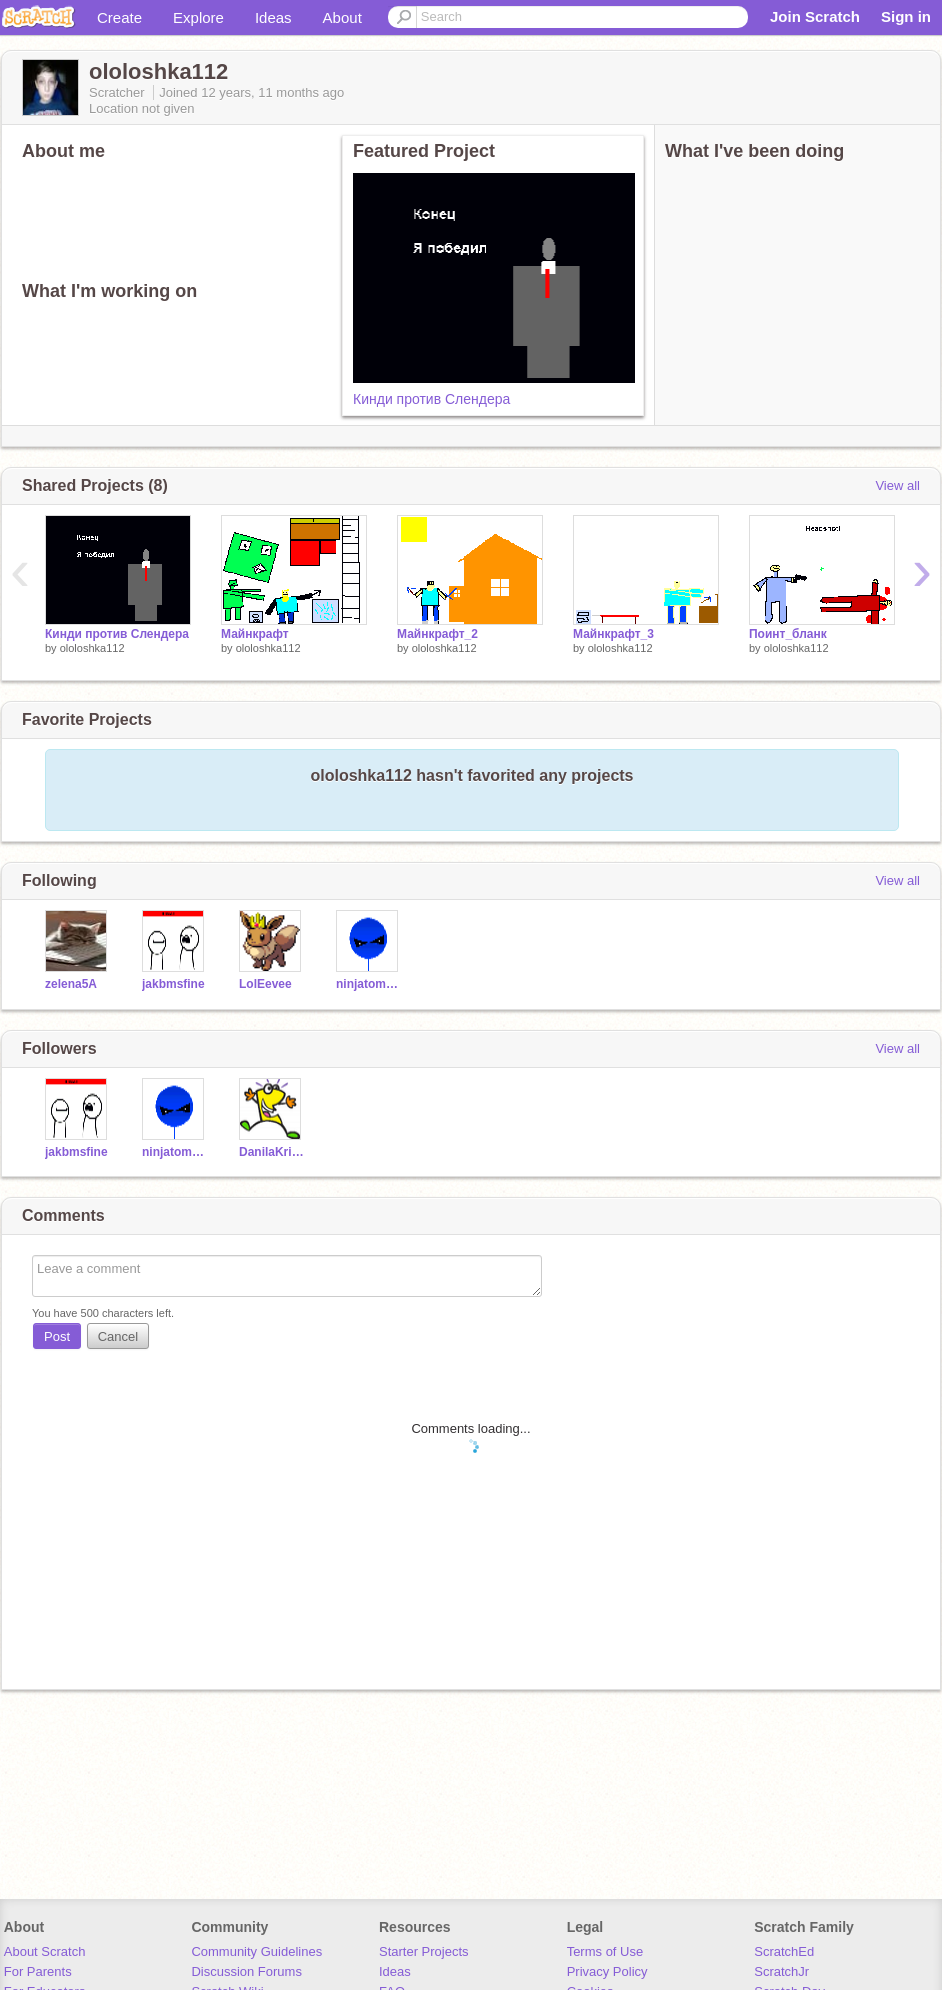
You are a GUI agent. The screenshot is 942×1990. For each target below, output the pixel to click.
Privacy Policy (607, 1971)
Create (119, 17)
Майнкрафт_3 (613, 634)
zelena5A (71, 984)
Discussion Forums (246, 1971)
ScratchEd (784, 1951)
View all (897, 485)
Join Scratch (815, 16)
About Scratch (45, 1951)
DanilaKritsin (272, 1152)
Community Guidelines (256, 1951)
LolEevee (265, 984)
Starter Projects (424, 1951)
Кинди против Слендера (431, 399)
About (342, 17)
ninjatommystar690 (369, 984)
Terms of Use (605, 1951)
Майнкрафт (255, 634)
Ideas (273, 17)
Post (57, 1336)
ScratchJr (781, 1971)
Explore (198, 17)
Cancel (118, 1336)
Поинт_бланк (788, 634)
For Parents (38, 1971)
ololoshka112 (92, 648)
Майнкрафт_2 (437, 634)
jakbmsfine (173, 984)
